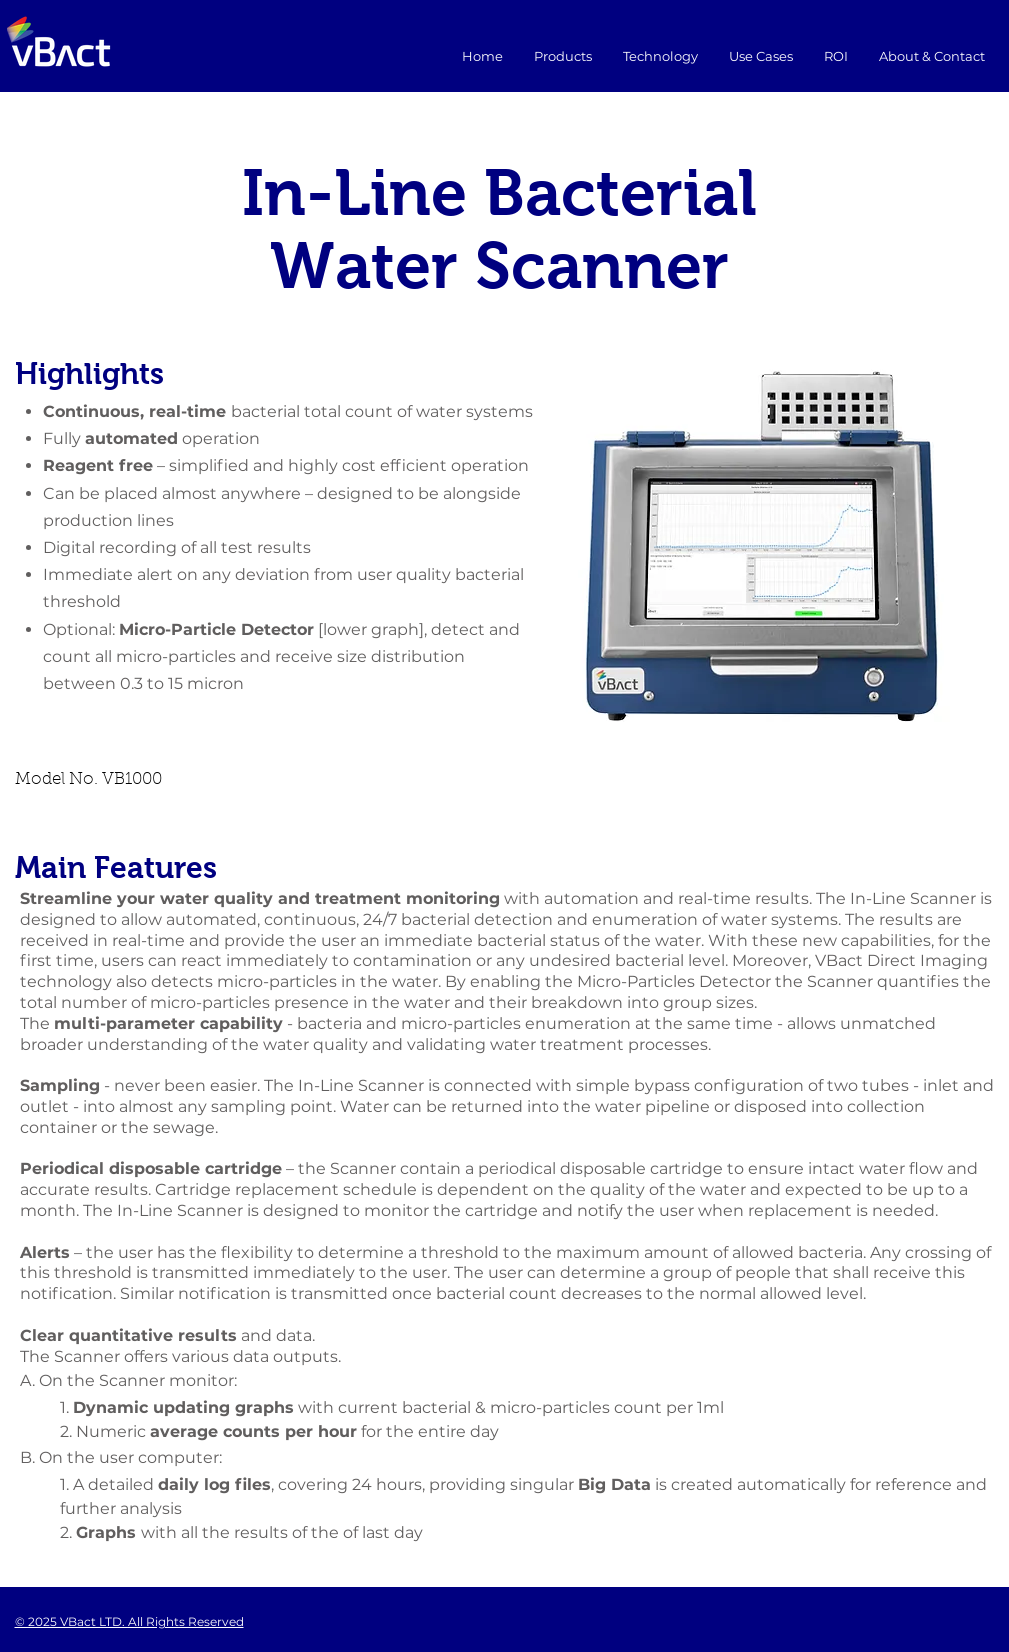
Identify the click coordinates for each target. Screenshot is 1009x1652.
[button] (760, 56)
